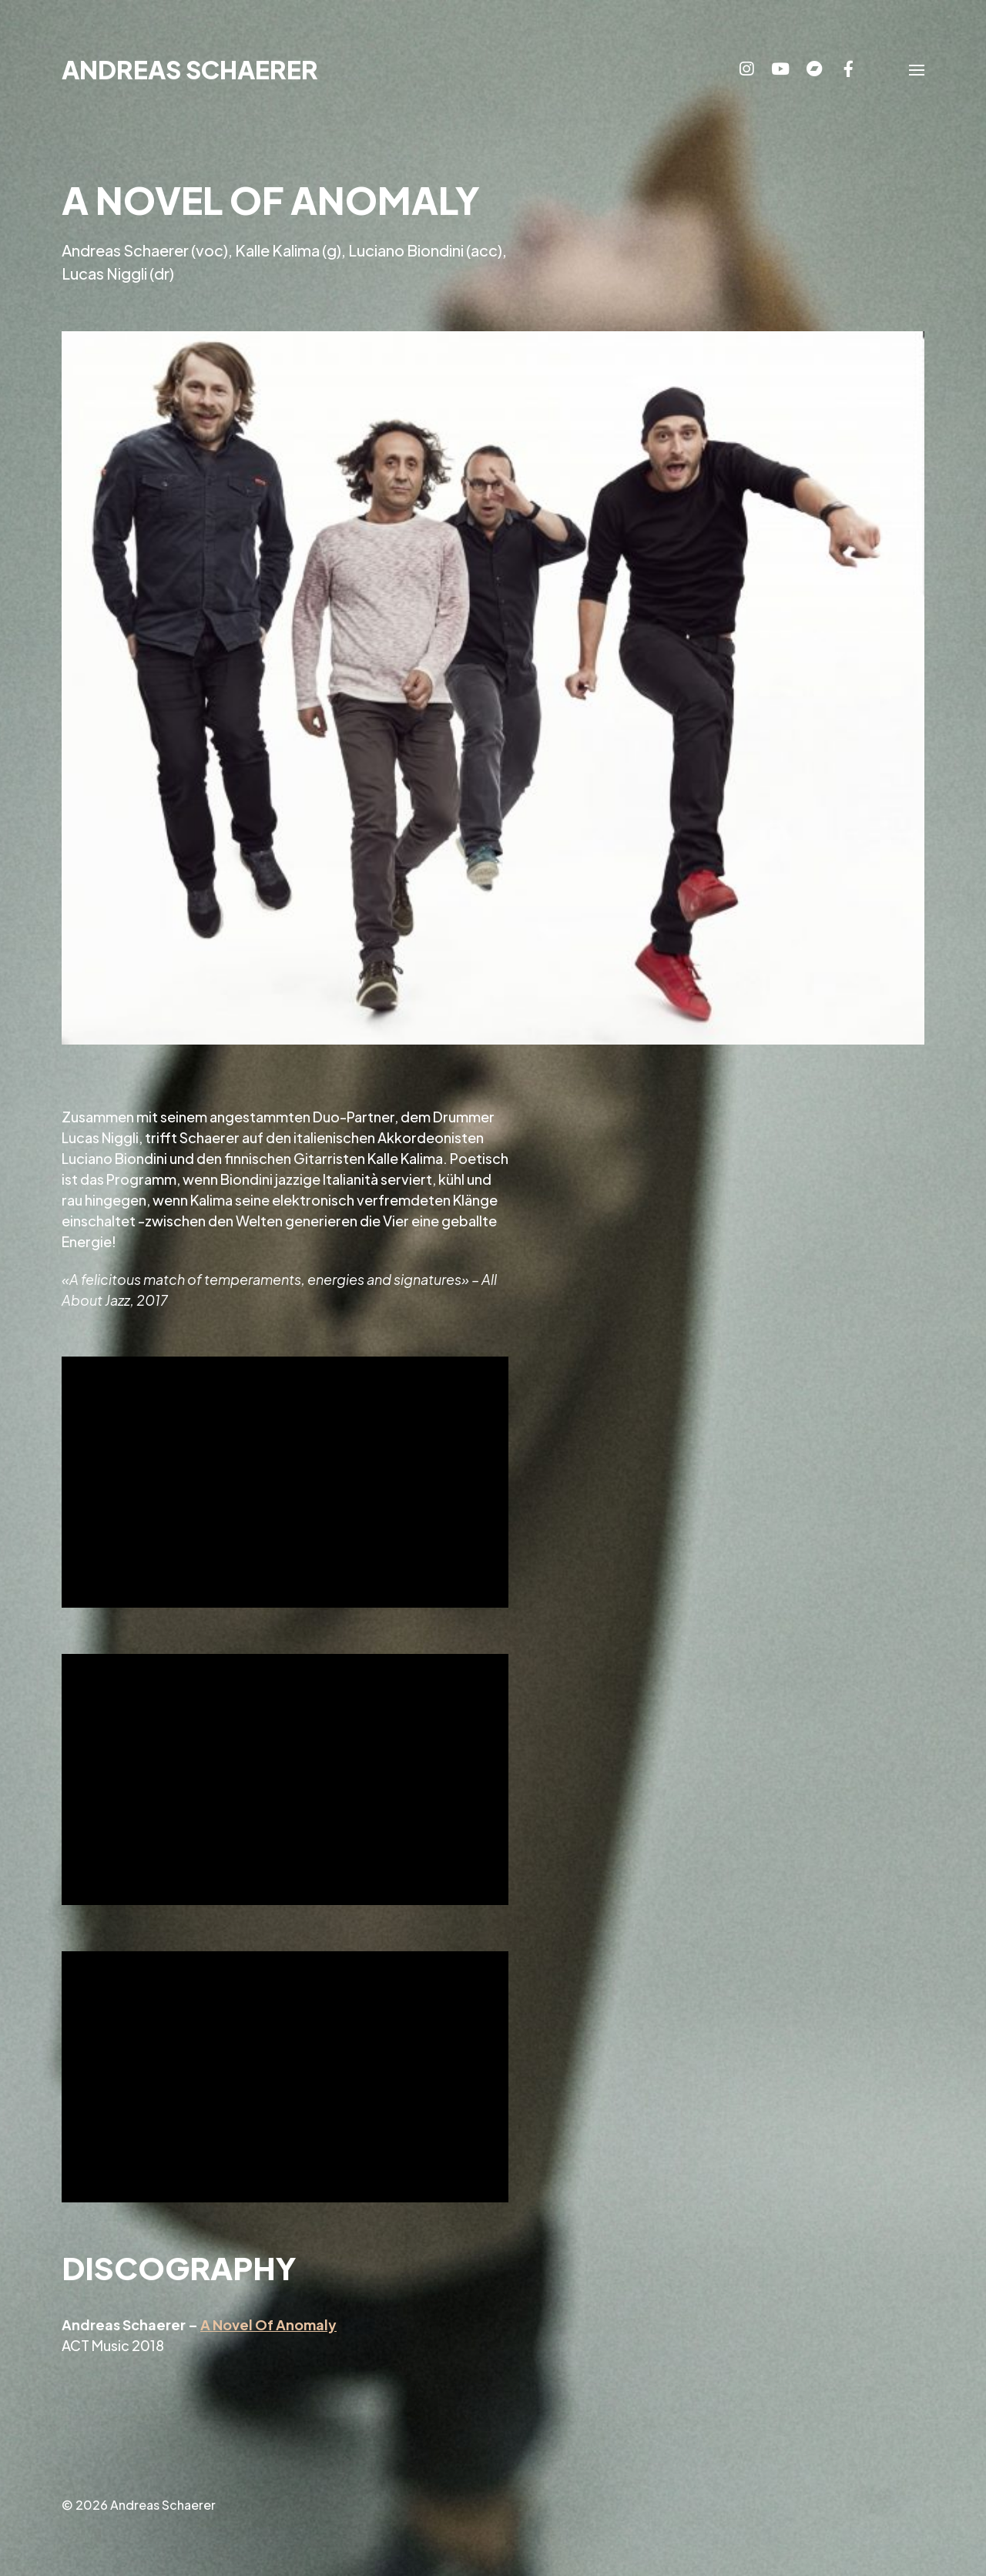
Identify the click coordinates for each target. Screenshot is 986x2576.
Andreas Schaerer (190, 69)
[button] (917, 69)
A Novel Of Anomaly (268, 2324)
